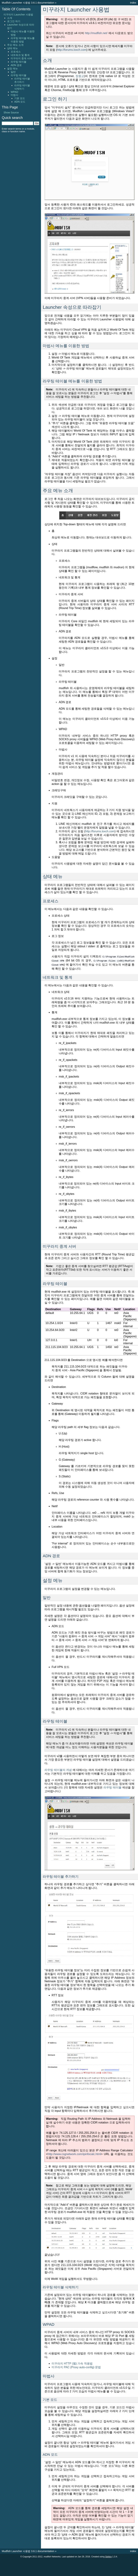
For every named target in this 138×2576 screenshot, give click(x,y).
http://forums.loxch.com (71, 49)
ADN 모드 (19, 101)
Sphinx (108, 2556)
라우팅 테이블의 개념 (58, 1769)
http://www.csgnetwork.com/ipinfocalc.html (74, 2153)
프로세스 (16, 51)
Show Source (11, 112)
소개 (9, 18)
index (133, 2)
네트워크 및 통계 (20, 55)
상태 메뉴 (12, 48)
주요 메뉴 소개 (15, 44)
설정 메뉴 (12, 68)
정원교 (79, 76)
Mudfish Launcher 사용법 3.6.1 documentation (28, 2)
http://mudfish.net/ (96, 33)
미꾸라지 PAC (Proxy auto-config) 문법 (76, 2366)
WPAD (14, 92)
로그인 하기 (13, 21)
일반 (13, 71)
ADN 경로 (16, 65)
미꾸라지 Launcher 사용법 (18, 14)
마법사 (14, 95)
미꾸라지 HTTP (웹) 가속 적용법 (72, 2362)
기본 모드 (19, 98)
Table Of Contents (16, 9)
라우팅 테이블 (18, 61)
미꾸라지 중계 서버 (21, 58)
